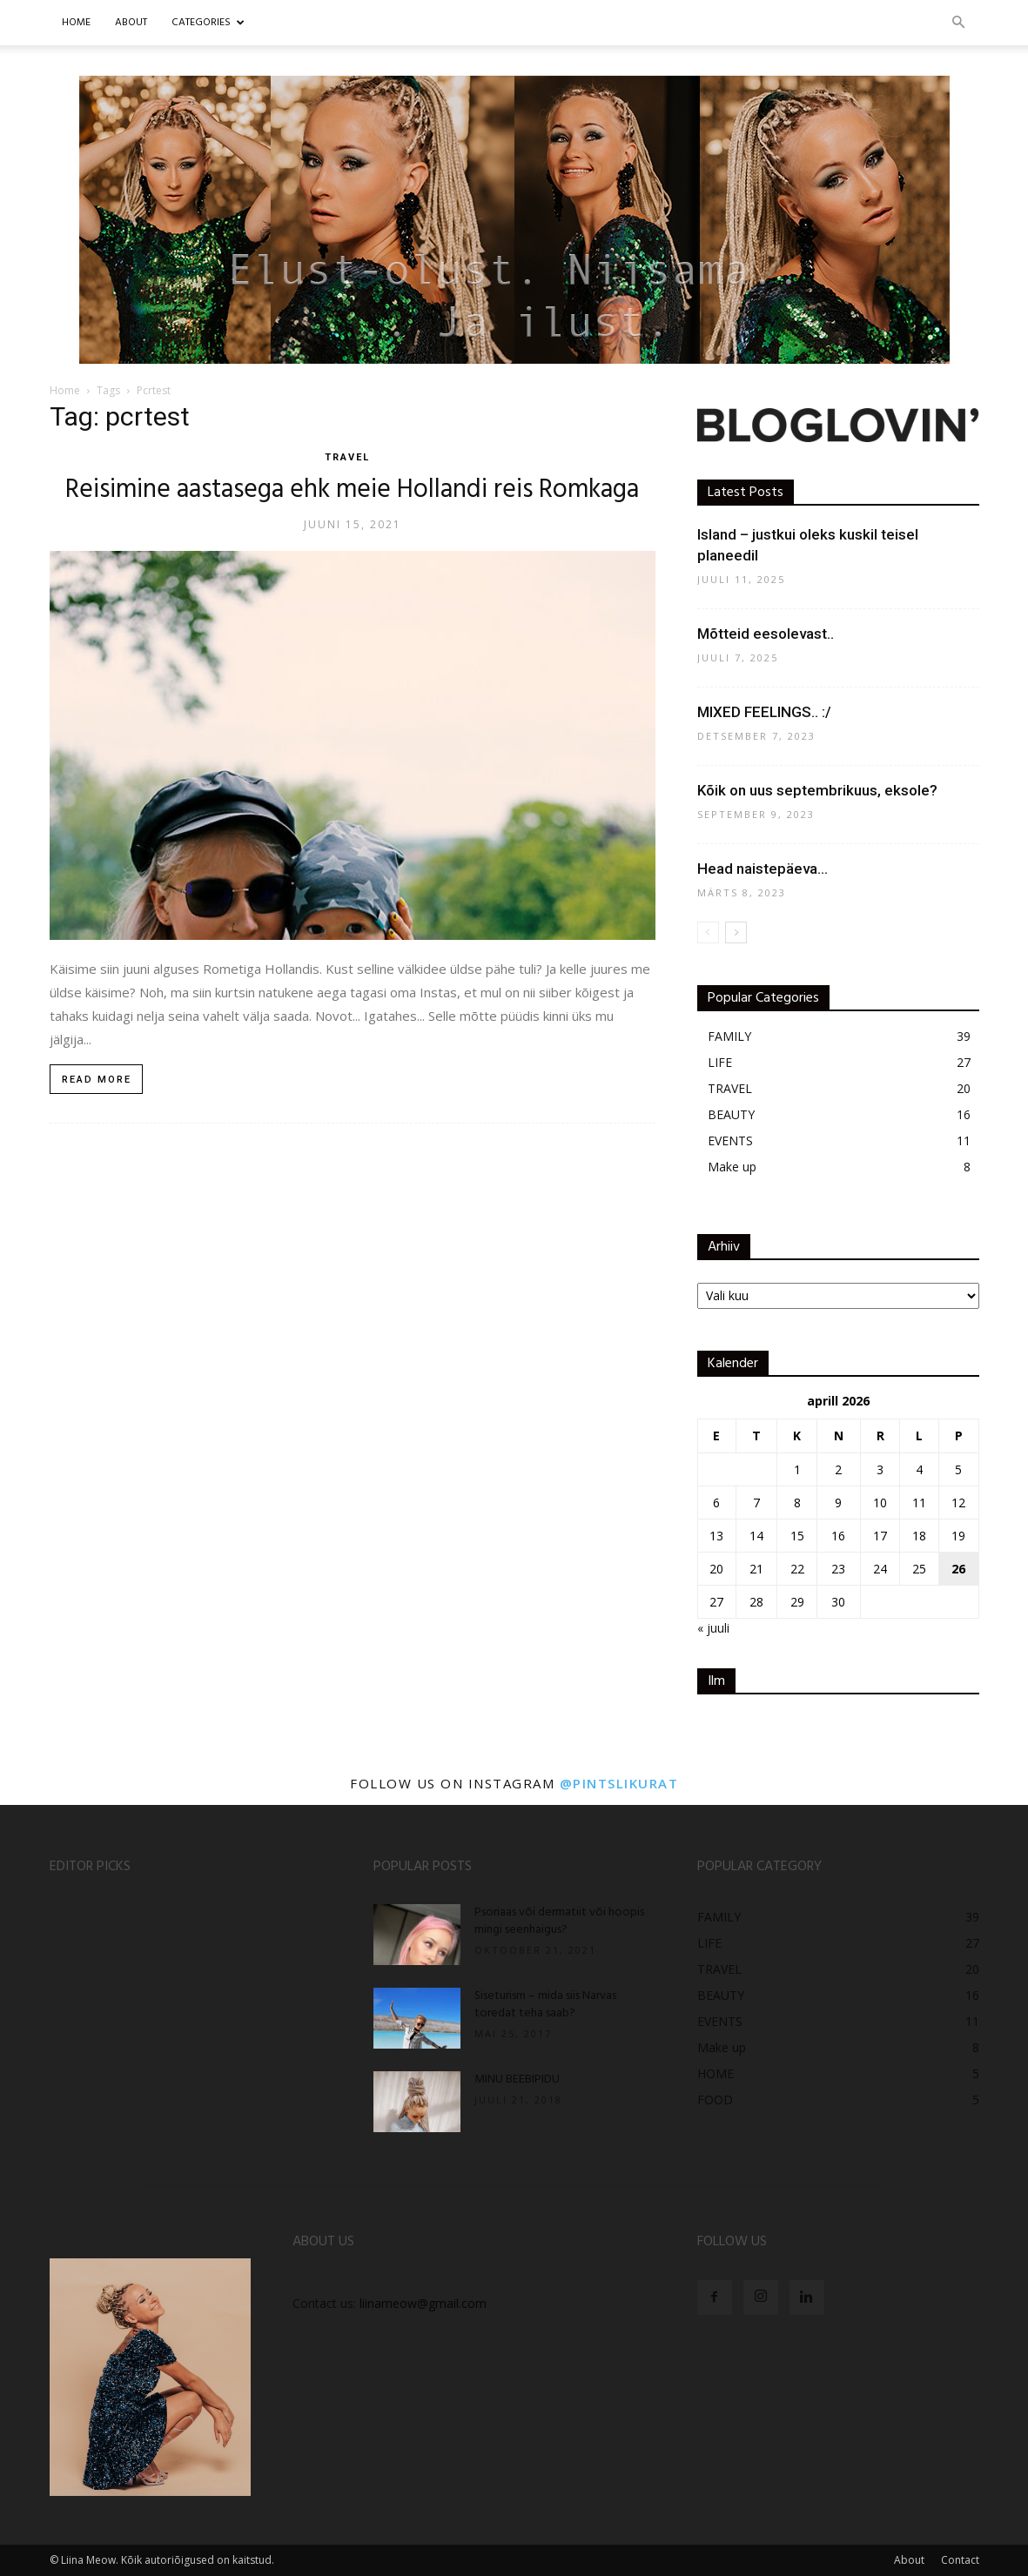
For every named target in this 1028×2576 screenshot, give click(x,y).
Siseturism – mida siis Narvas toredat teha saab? (545, 2004)
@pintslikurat (619, 1783)
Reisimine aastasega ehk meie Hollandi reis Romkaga (352, 490)
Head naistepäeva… (762, 868)
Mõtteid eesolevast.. (765, 633)
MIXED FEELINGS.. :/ (764, 712)
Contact (960, 2560)
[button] (958, 23)
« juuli (713, 1628)
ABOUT (131, 22)
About (909, 2560)
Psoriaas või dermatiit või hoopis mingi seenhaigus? (559, 1921)
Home (76, 22)
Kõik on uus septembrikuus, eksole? (817, 790)
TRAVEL (347, 457)
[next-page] (736, 932)
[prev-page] (708, 932)
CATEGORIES (208, 22)
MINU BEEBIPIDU (517, 2080)
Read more (96, 1079)
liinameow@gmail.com (423, 2303)
